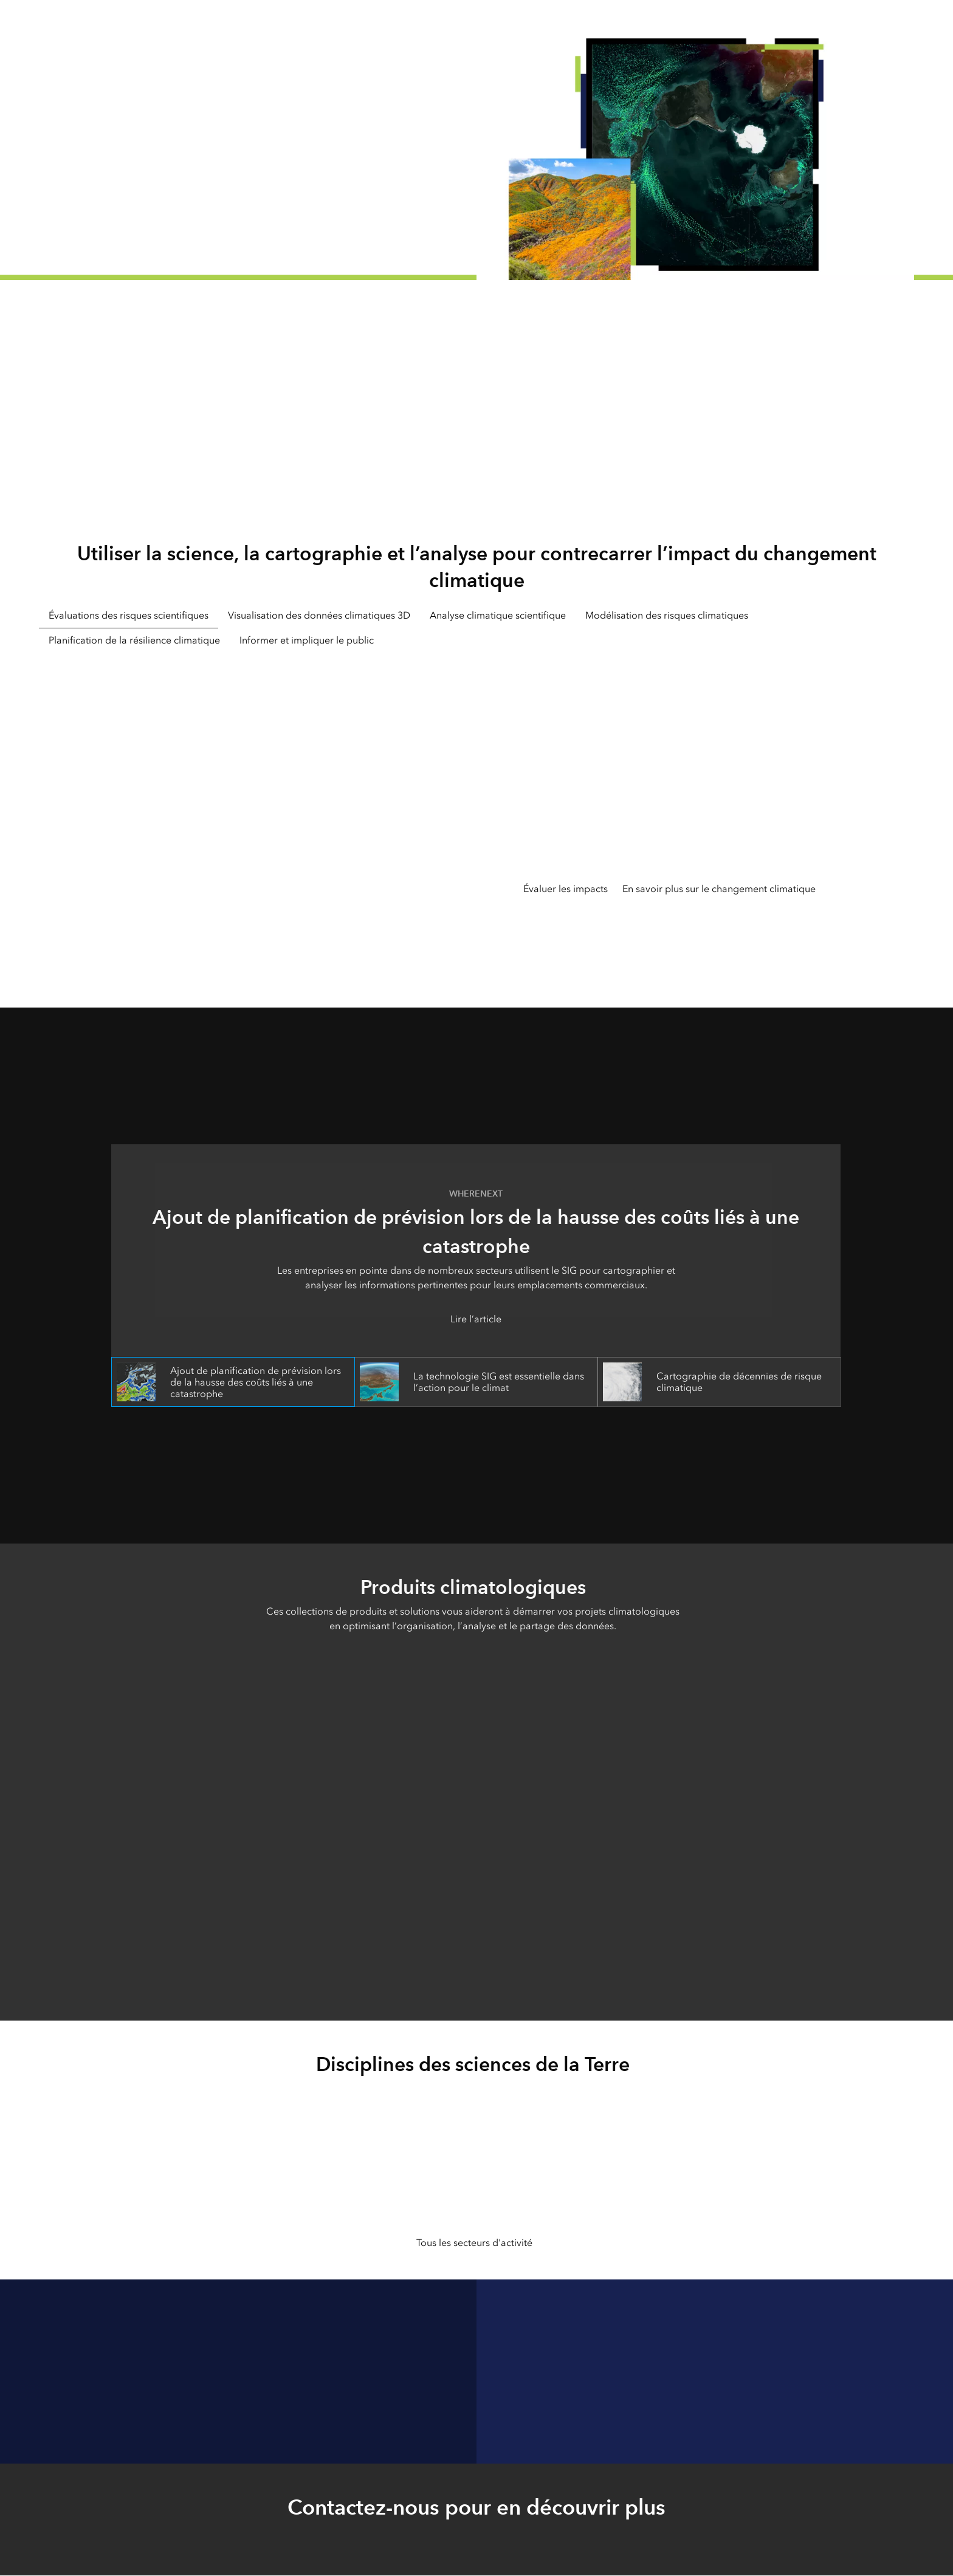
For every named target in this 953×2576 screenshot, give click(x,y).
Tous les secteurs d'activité (474, 2242)
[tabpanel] (476, 813)
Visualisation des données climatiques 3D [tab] (319, 615)
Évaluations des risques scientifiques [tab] (128, 615)
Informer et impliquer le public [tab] (306, 640)
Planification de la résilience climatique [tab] (134, 640)
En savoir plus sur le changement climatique (719, 889)
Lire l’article (475, 1319)
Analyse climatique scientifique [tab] (498, 615)
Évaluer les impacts (565, 889)
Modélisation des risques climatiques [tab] (666, 615)
